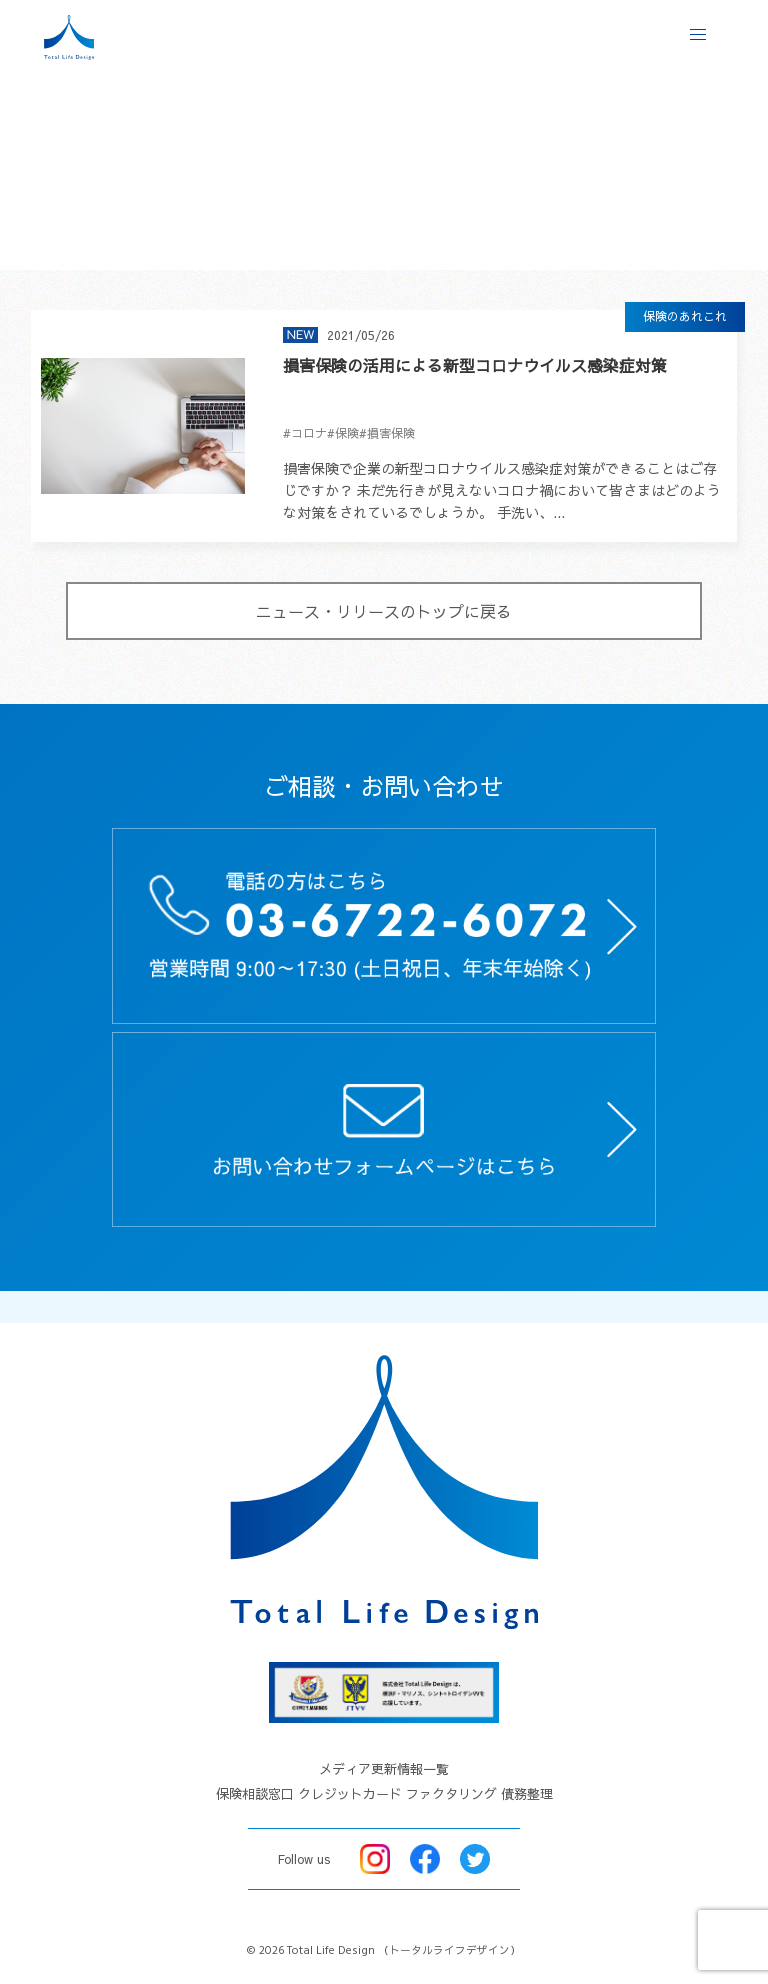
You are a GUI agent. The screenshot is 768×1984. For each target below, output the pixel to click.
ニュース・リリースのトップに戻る (384, 611)
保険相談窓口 (255, 1794)
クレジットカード (350, 1794)
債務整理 (527, 1794)
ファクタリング (451, 1794)
